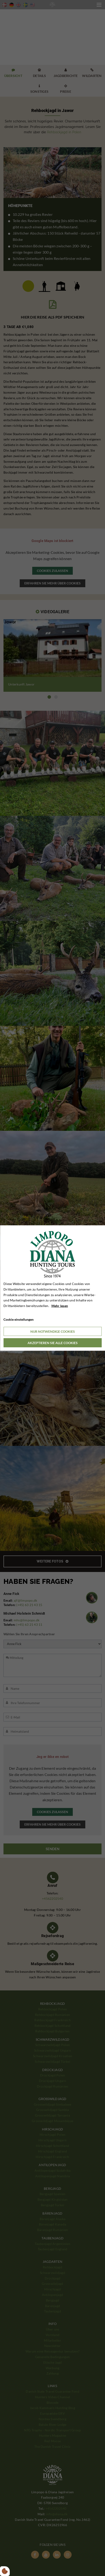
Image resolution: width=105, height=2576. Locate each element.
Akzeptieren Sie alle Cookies (53, 1343)
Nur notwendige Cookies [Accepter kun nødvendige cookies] (52, 1331)
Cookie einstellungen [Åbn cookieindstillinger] (18, 1319)
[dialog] (52, 1288)
